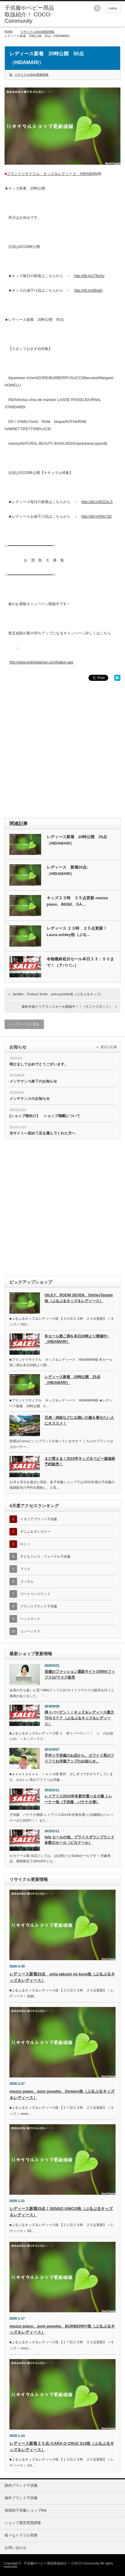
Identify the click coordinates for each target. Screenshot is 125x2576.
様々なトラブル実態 (21, 2535)
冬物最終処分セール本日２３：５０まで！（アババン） (80, 962)
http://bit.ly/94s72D (96, 516)
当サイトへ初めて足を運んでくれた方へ (42, 1133)
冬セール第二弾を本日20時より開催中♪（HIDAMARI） (77, 1339)
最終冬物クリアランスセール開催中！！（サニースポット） (67, 1006)
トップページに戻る (24, 1024)
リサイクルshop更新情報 (37, 31)
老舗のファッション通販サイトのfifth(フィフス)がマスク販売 (80, 1674)
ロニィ (25, 1544)
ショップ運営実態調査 (23, 2523)
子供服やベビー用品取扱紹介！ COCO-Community (61, 2563)
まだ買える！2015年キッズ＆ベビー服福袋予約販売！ (80, 1461)
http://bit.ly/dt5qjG (88, 290)
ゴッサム (27, 1581)
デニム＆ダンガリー (35, 1531)
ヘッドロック (30, 1619)
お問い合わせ (16, 2548)
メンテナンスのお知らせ (29, 1098)
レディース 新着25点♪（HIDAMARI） (68, 870)
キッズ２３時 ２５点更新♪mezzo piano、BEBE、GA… (77, 901)
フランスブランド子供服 (38, 1606)
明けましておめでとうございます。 (38, 1064)
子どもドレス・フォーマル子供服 (45, 1556)
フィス (25, 1569)
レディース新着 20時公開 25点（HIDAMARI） (77, 840)
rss (97, 8)
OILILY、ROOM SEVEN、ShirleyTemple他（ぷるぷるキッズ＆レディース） (79, 1298)
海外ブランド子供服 (21, 2498)
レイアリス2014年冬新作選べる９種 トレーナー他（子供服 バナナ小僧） (78, 1799)
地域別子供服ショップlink (26, 2510)
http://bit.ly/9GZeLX (97, 502)
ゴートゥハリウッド (35, 1594)
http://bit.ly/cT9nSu (89, 276)
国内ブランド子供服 (21, 2485)
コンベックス (30, 1631)
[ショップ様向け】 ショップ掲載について (44, 1116)
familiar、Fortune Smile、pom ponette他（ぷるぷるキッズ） (58, 994)
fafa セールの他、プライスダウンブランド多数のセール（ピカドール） (79, 1840)
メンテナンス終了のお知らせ (33, 1081)
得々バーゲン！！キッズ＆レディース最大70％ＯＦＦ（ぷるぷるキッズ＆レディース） (79, 1718)
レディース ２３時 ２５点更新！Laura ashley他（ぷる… (77, 931)
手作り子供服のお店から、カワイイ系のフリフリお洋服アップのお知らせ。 (79, 1758)
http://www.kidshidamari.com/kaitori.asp (41, 662)
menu (113, 8)
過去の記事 (108, 1047)
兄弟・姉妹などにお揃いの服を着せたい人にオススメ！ (79, 1420)
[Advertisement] (62, 748)
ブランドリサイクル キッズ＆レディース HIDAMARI (52, 174)
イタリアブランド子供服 (38, 1519)
